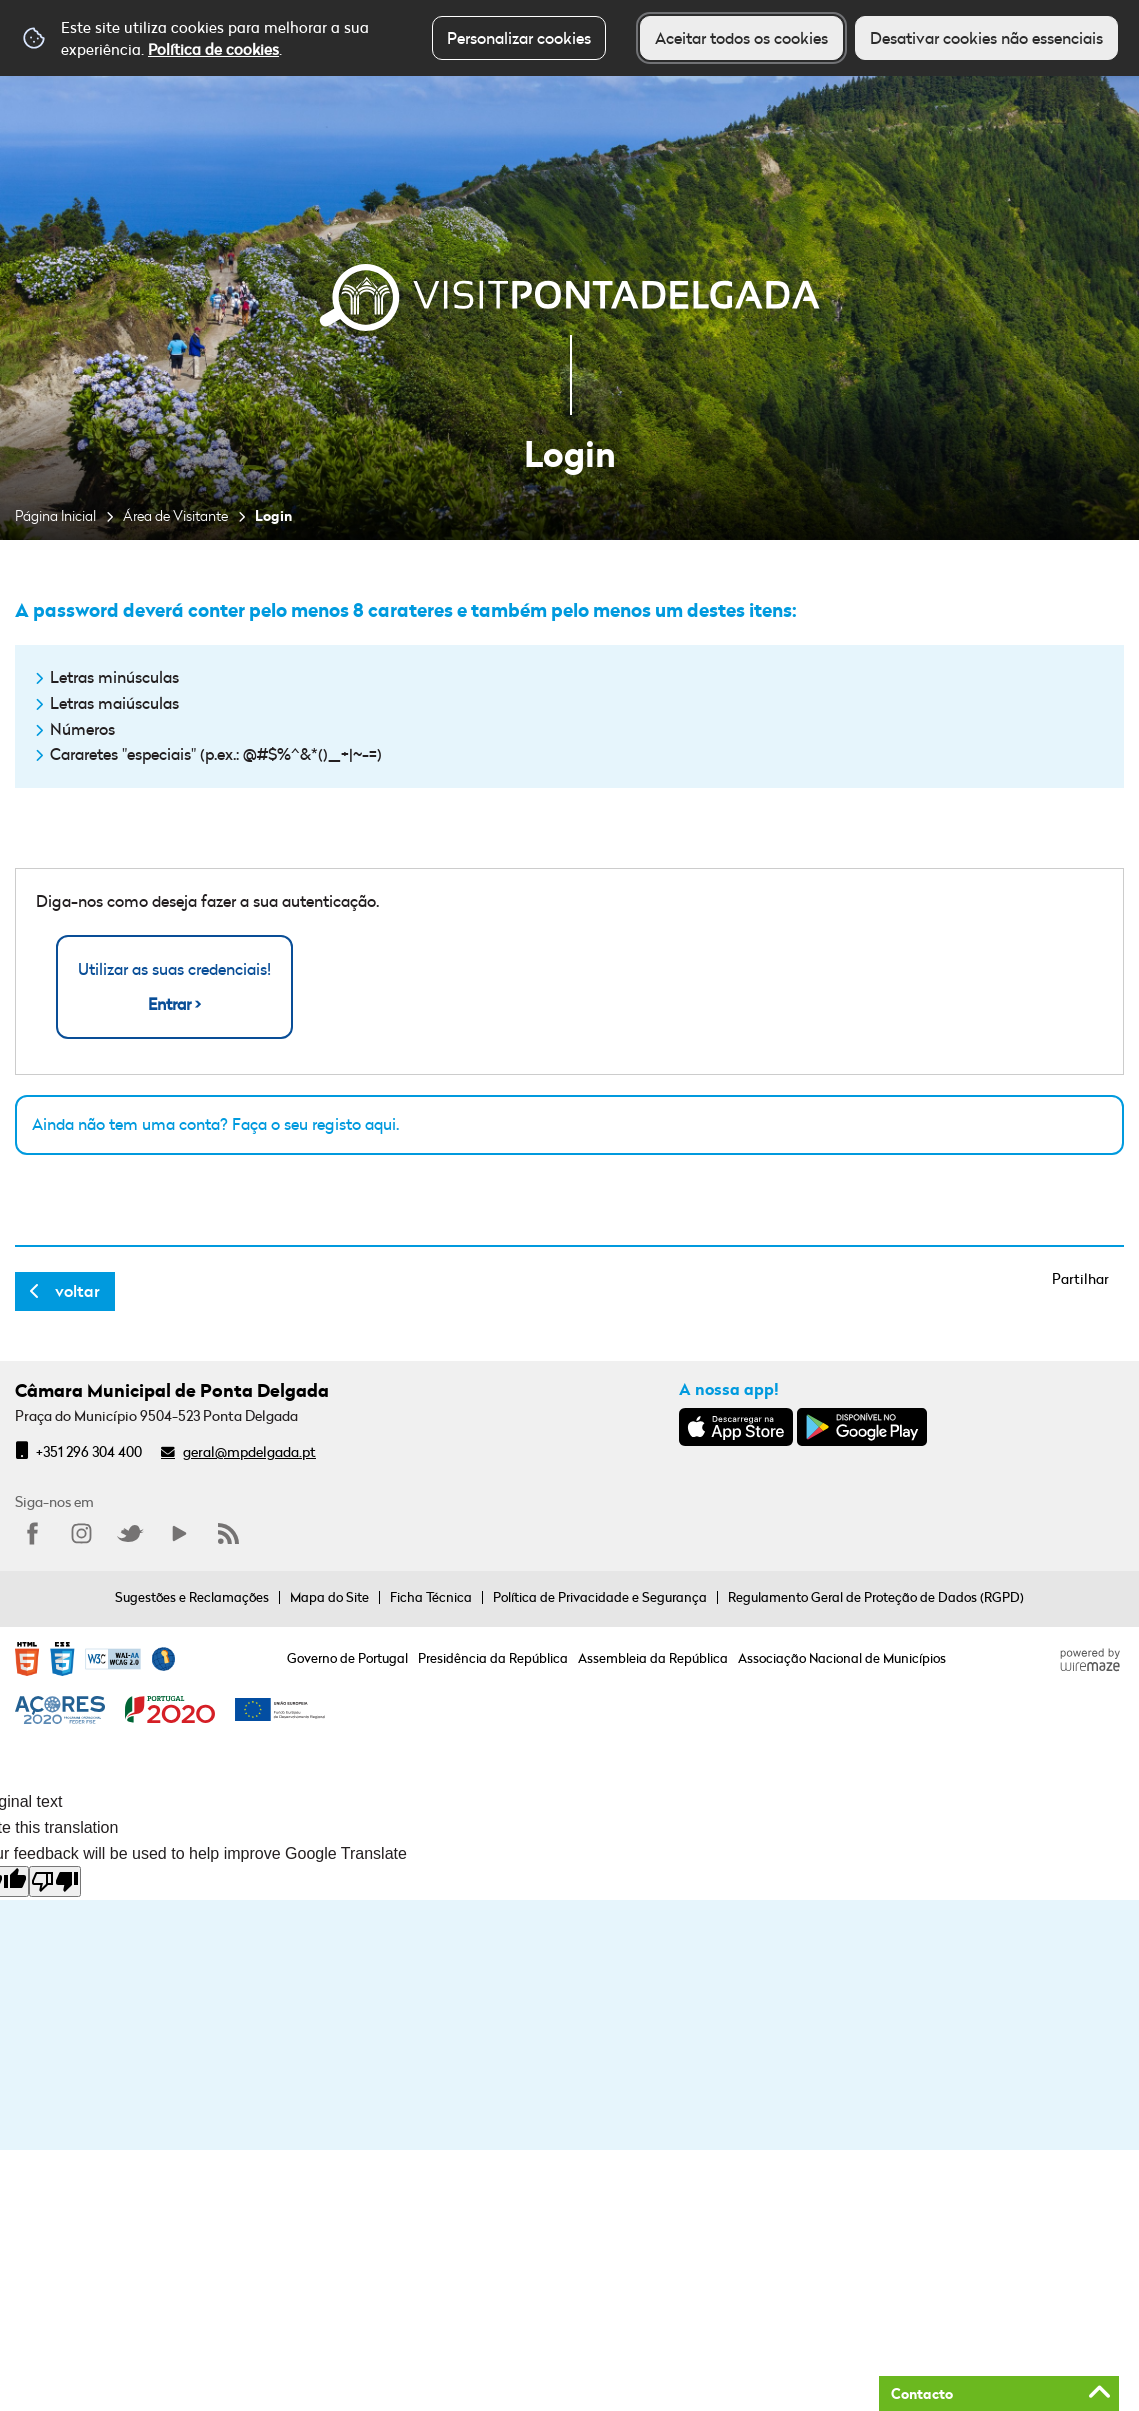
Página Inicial (55, 515)
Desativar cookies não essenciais (986, 38)
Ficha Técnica (431, 1597)
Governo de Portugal (347, 1658)
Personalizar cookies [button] (519, 38)
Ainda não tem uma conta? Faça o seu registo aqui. (215, 1124)
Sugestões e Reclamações (192, 1597)
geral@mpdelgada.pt (249, 1451)
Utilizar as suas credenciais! (174, 987)
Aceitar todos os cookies (741, 38)
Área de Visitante (175, 515)
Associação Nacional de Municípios (842, 1658)
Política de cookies (213, 49)
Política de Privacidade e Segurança (600, 1597)
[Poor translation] (55, 1881)
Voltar (77, 1291)
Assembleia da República (653, 1658)
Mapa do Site (329, 1597)
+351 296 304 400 (89, 1451)
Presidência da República (493, 1658)
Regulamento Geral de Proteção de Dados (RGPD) (876, 1597)
